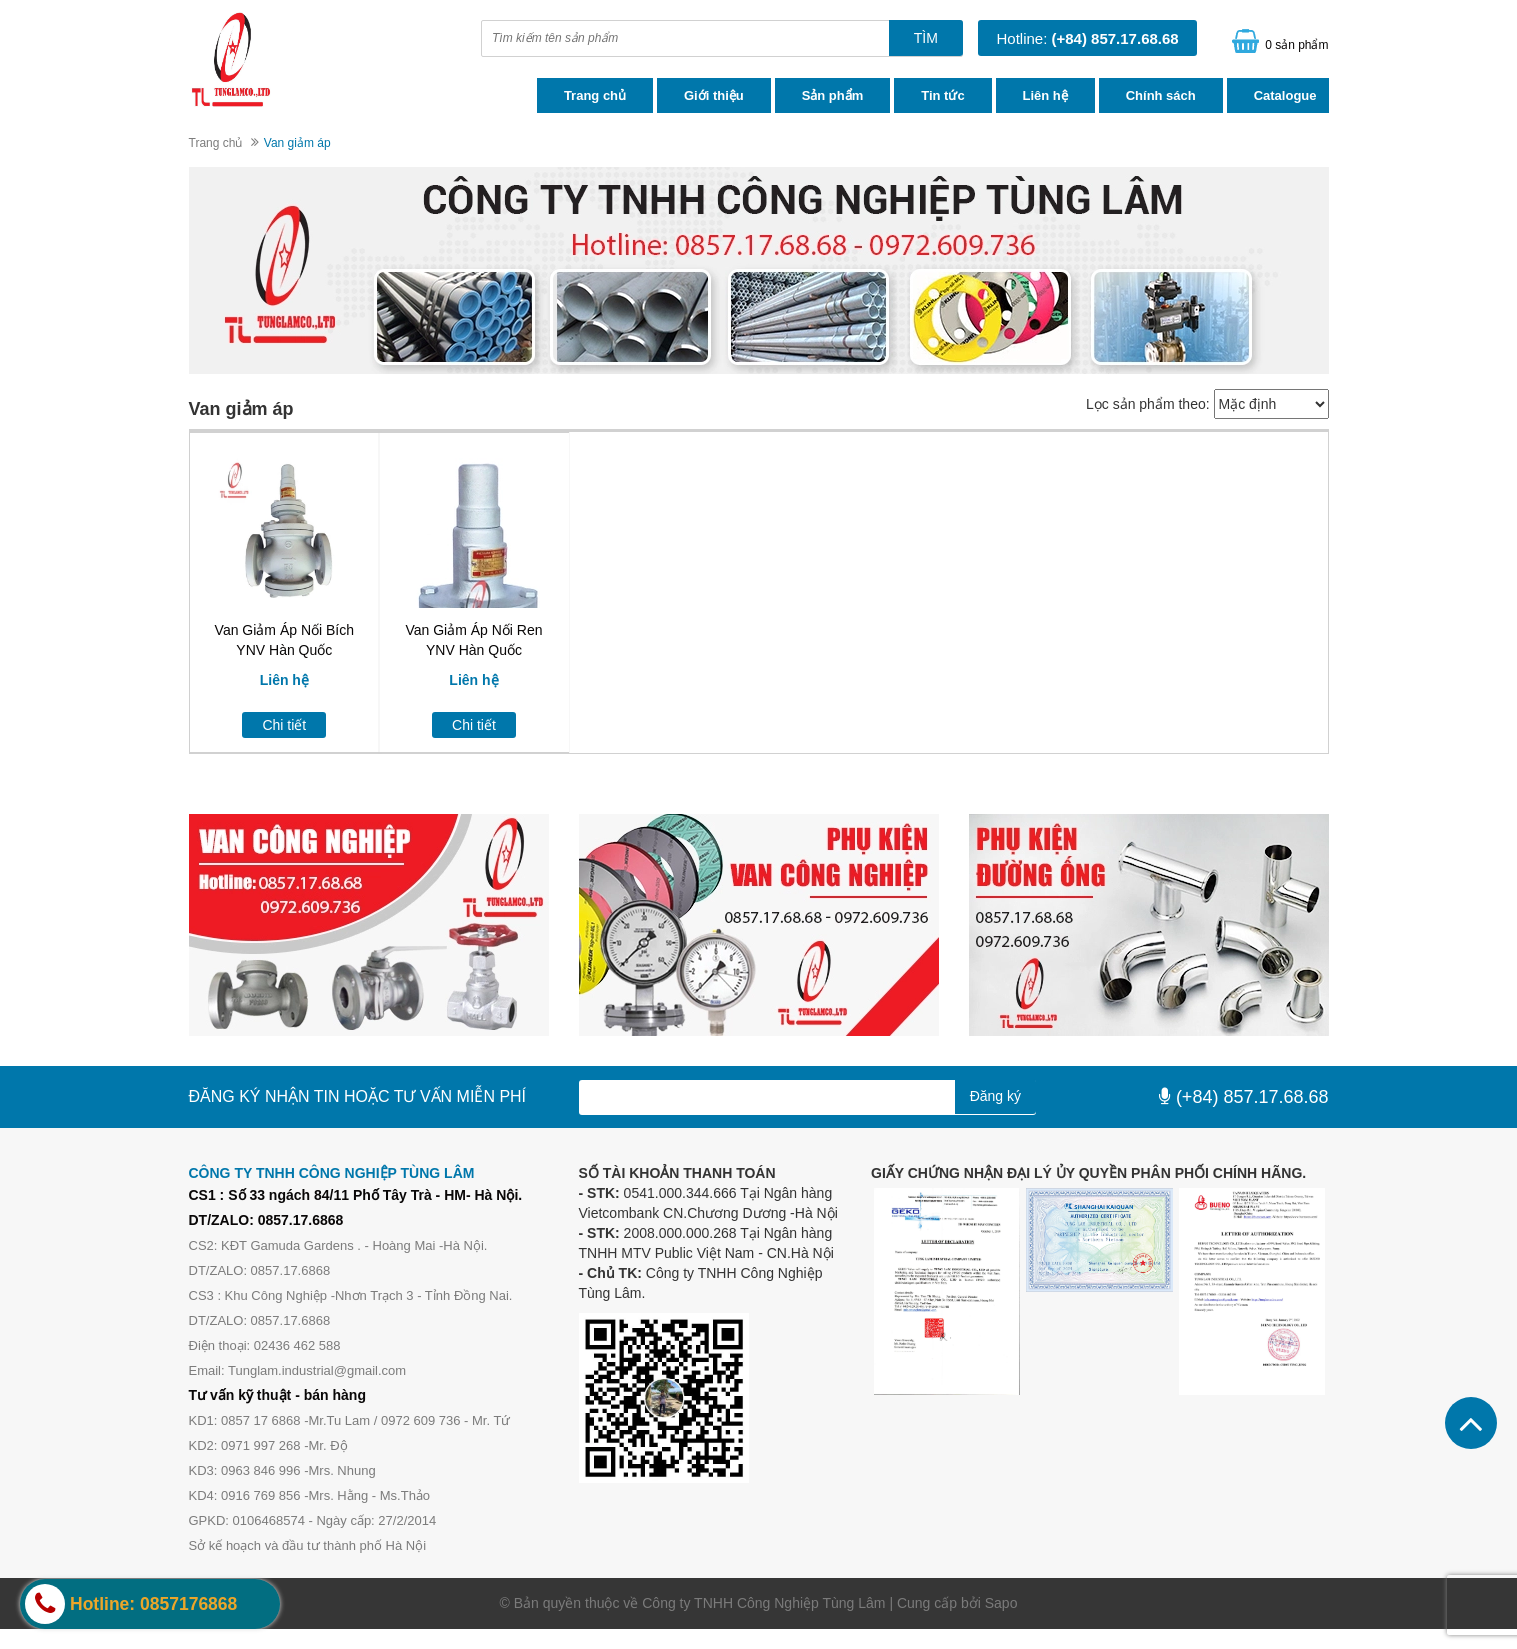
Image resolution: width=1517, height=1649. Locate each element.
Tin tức (942, 95)
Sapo (1001, 1603)
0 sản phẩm (1296, 45)
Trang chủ (595, 95)
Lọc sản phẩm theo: (1148, 404)
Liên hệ (1045, 95)
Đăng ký (995, 1096)
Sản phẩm (833, 95)
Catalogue (1285, 95)
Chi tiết (284, 725)
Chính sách (1161, 95)
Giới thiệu (714, 95)
